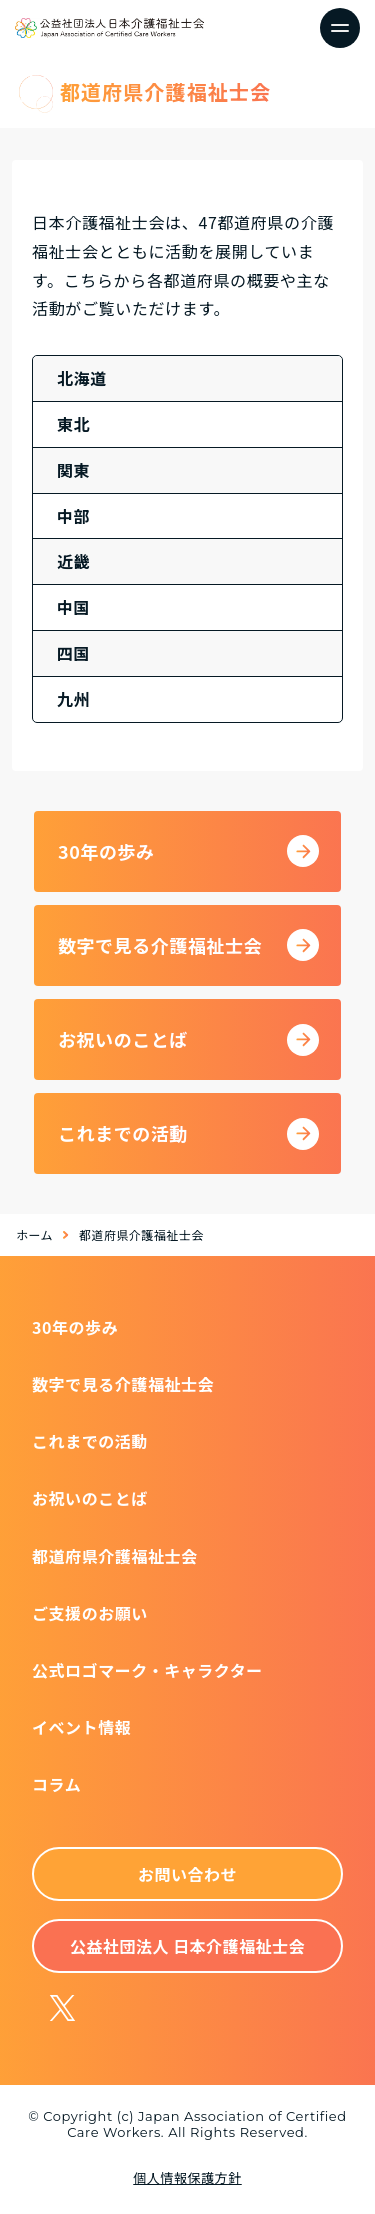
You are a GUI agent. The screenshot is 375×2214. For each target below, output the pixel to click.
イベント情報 (81, 1727)
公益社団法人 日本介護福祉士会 (187, 1946)
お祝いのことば (90, 1498)
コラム (56, 1784)
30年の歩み (75, 1327)
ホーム (34, 1234)
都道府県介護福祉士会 (115, 1556)
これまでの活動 (90, 1441)
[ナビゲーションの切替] (340, 28)
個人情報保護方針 (187, 2177)
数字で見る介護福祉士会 (123, 1384)
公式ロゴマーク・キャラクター (147, 1670)
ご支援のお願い (90, 1613)
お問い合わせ (187, 1874)
